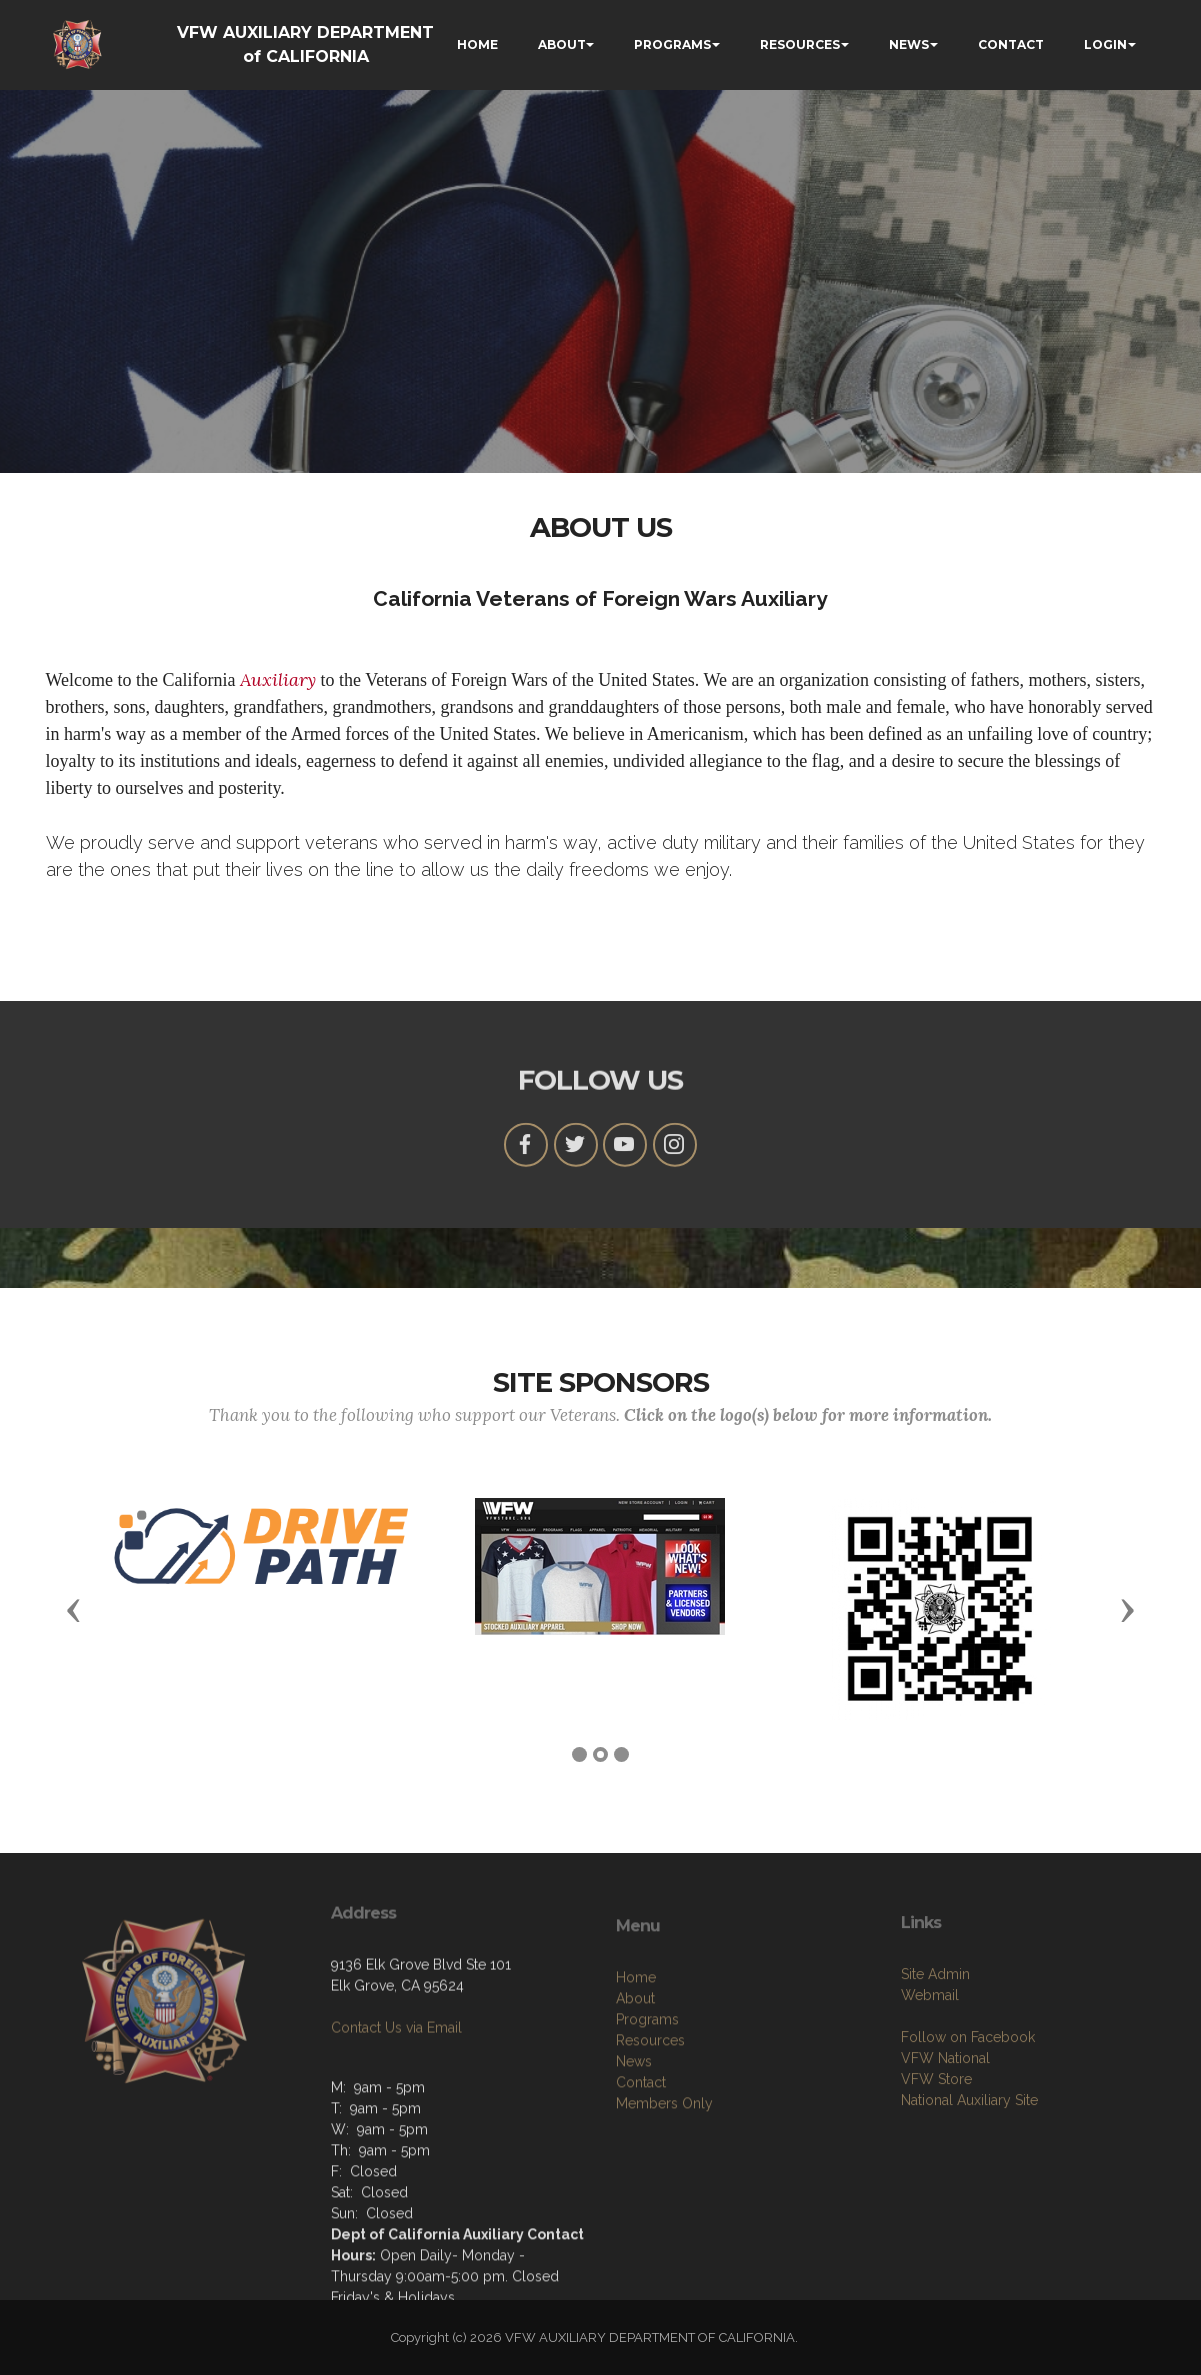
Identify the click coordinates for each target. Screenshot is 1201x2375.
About (635, 2071)
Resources (650, 2113)
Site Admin (935, 2040)
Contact (641, 2155)
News (634, 2134)
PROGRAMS (672, 44)
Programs (647, 2092)
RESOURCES (800, 44)
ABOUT (562, 44)
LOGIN (1105, 44)
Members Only (664, 2176)
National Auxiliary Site (969, 2166)
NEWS (909, 44)
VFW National (945, 2124)
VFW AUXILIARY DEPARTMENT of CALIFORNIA (305, 44)
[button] (74, 1609)
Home (636, 2050)
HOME (477, 44)
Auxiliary (278, 679)
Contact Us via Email (396, 2072)
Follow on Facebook (968, 2103)
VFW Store (936, 2145)
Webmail (930, 2061)
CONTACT (1011, 44)
